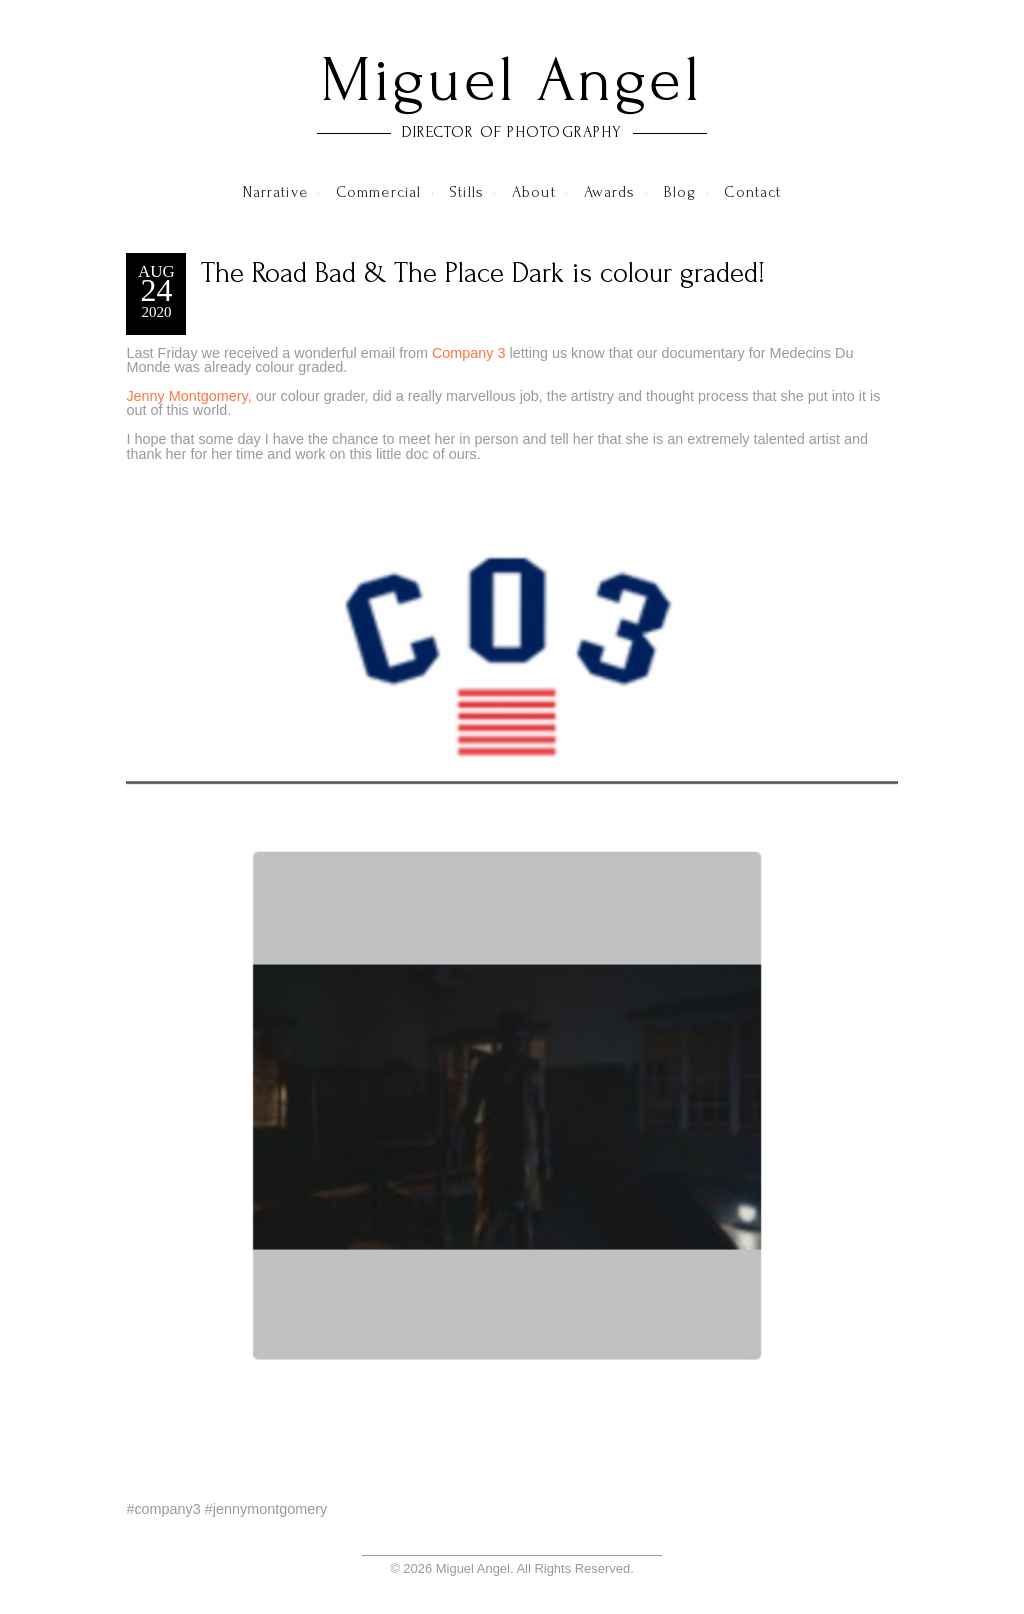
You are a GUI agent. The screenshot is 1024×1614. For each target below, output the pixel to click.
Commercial (378, 192)
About (534, 192)
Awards (610, 192)
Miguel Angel (511, 80)
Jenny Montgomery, (188, 396)
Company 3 (469, 353)
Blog (680, 192)
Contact (752, 192)
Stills (466, 192)
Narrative (275, 192)
